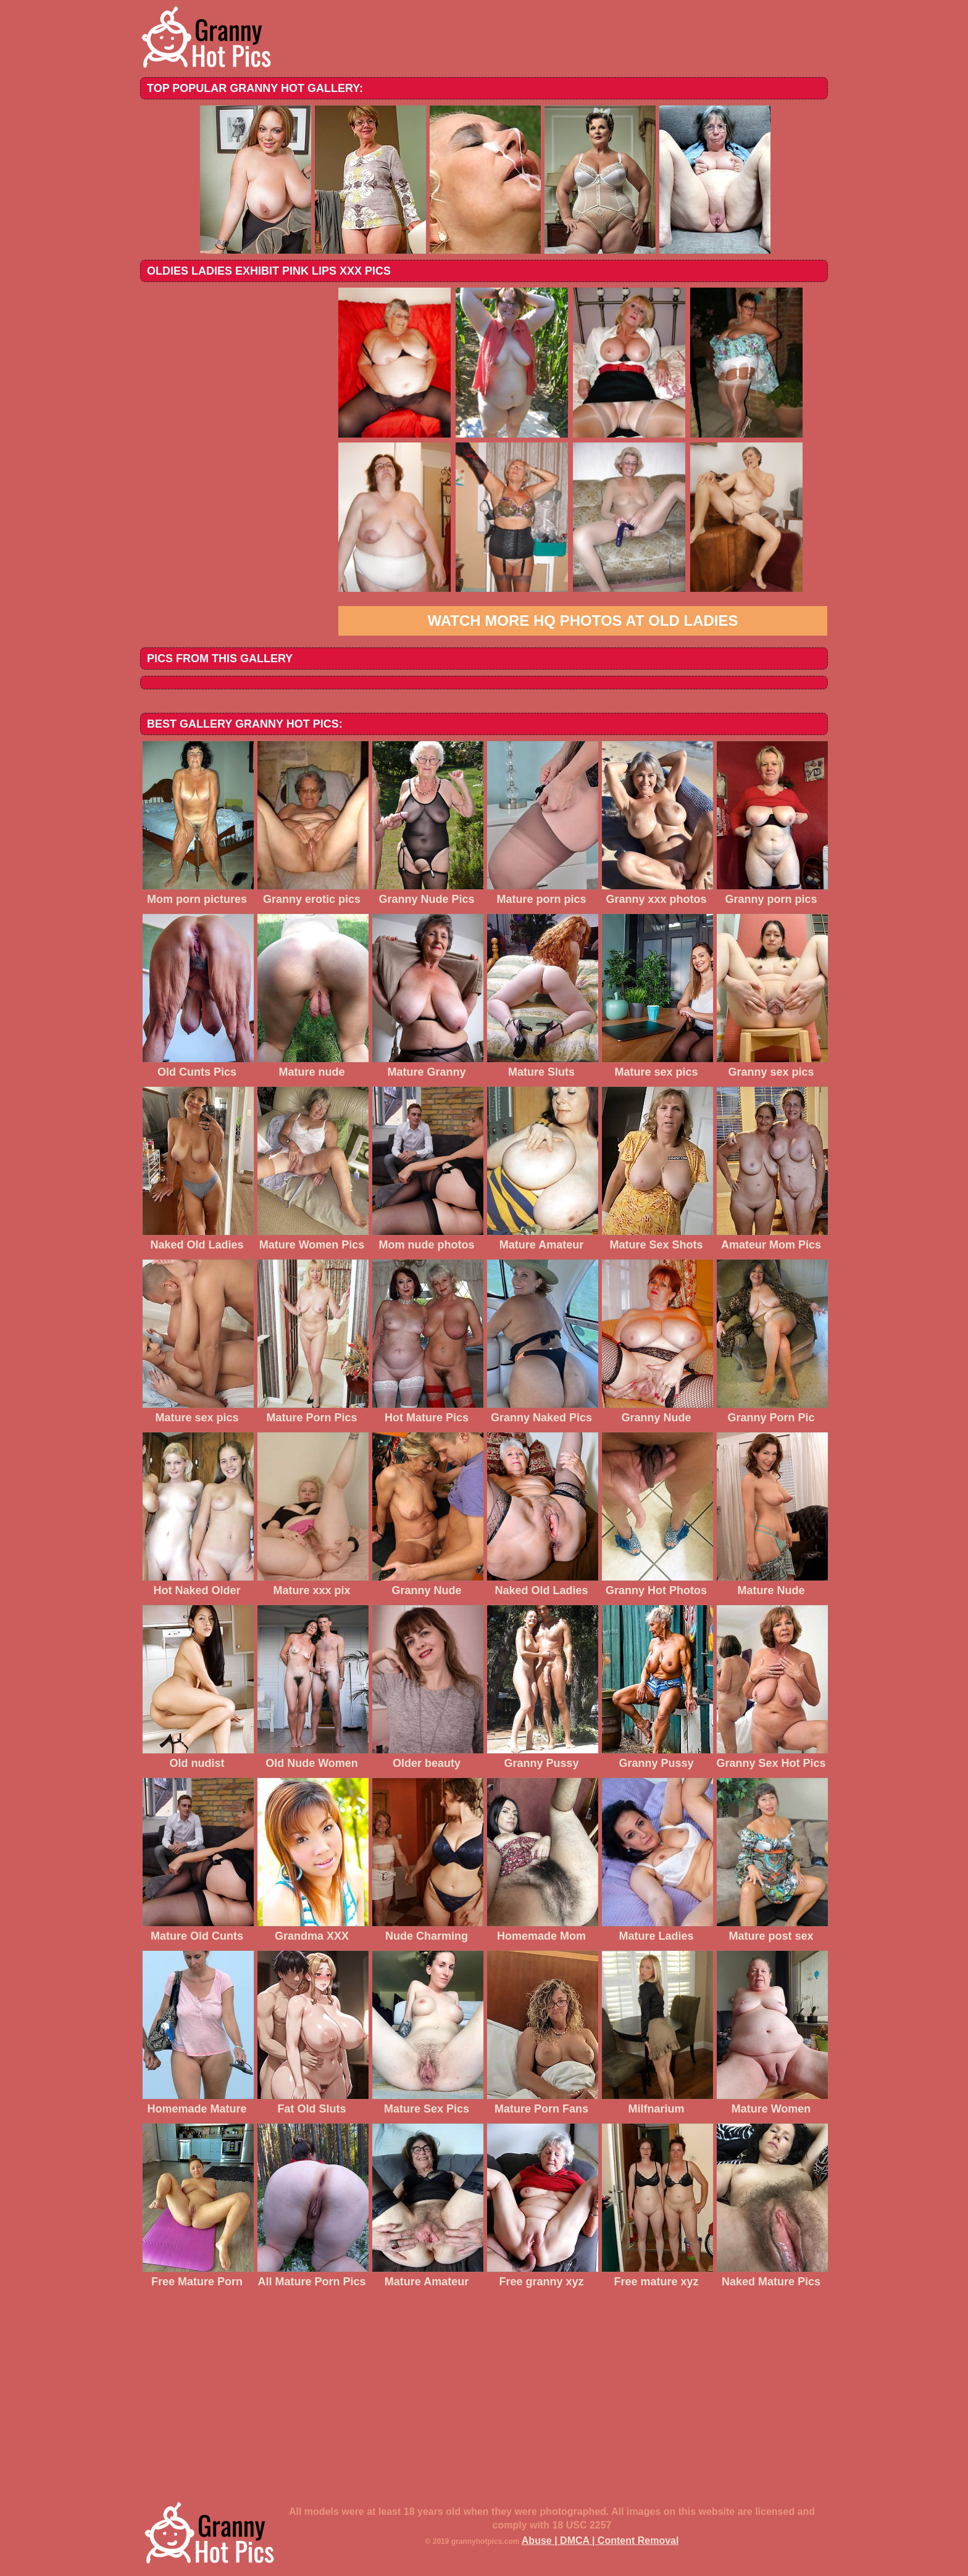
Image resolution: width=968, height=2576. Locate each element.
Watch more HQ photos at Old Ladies (582, 620)
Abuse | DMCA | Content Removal (600, 2540)
